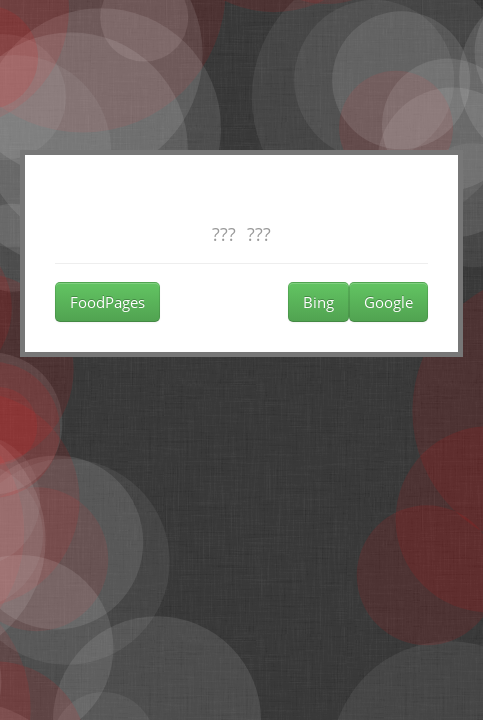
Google (388, 302)
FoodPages (107, 302)
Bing (318, 302)
